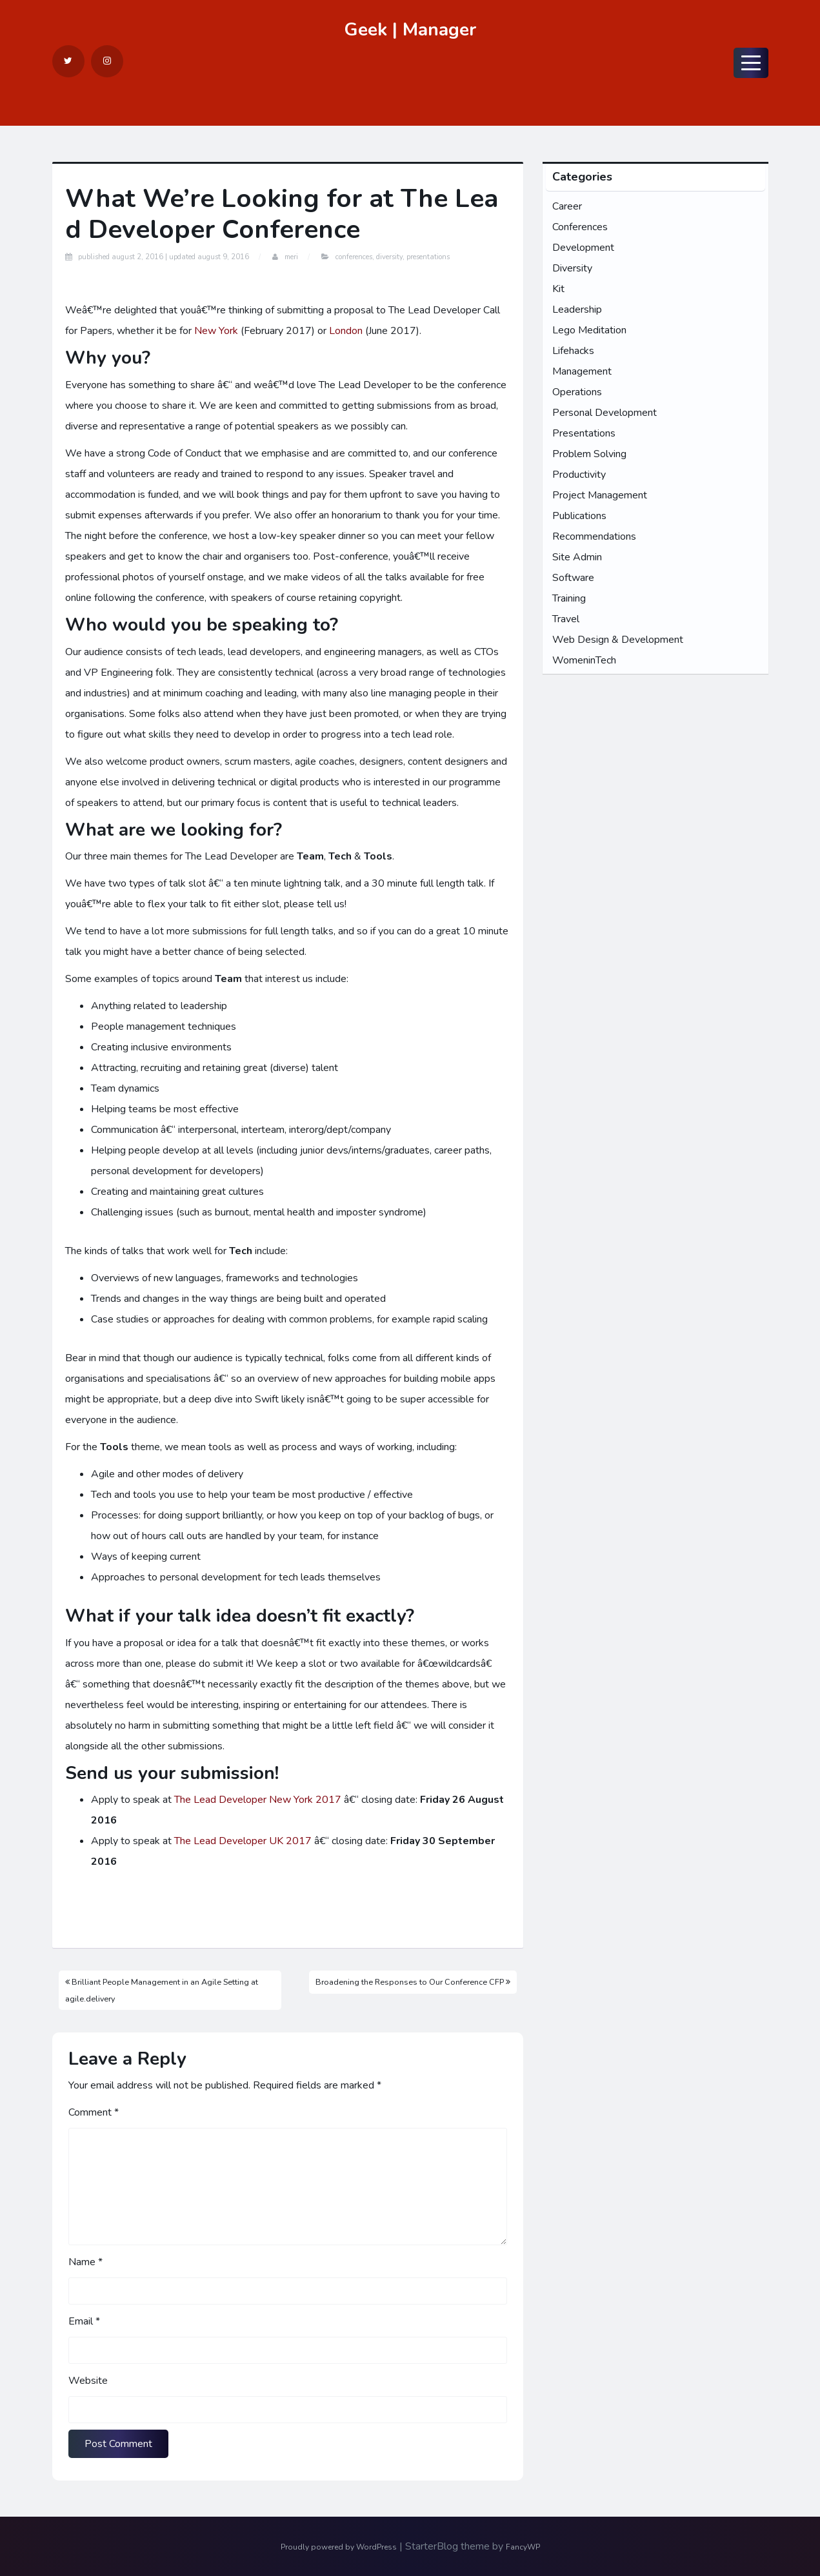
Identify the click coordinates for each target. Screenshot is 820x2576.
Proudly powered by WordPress (339, 2547)
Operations (577, 392)
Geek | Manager (410, 29)
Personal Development (604, 413)
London (346, 331)
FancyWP (523, 2547)
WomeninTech (584, 660)
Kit (558, 289)
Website (88, 2381)
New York (216, 331)
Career (567, 206)
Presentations (428, 257)
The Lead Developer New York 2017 (257, 1800)
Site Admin (577, 557)
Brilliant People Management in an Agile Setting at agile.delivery (161, 1989)
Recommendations (594, 536)
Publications (579, 516)
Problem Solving (589, 454)
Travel (565, 619)
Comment (93, 2112)
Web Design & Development (617, 640)
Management (582, 371)
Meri (291, 257)
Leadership (577, 309)
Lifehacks (573, 351)
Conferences (353, 257)
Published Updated (163, 257)
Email (84, 2321)
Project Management (599, 495)
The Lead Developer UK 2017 (243, 1841)
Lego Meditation (589, 330)
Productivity (579, 474)
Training (569, 598)
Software (573, 578)
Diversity (389, 257)
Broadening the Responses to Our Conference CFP (412, 1981)
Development (583, 248)
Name (85, 2262)
